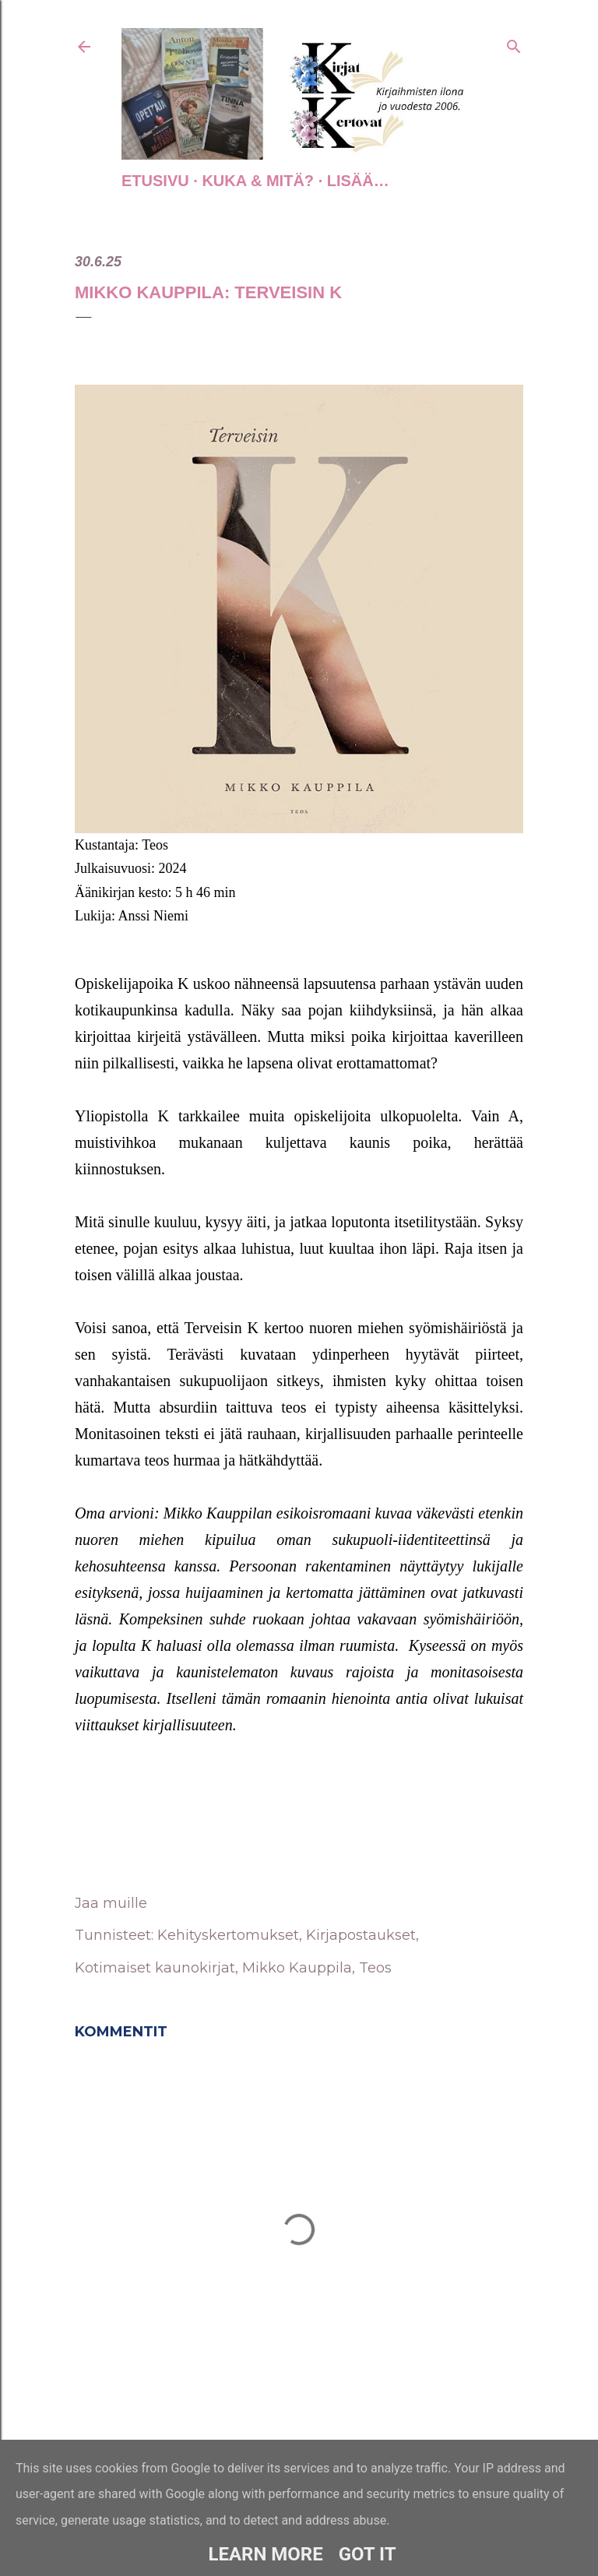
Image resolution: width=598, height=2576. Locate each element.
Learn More (265, 2554)
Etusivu (155, 180)
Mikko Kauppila (297, 1967)
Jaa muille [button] (111, 1903)
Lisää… (358, 180)
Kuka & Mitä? (258, 180)
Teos (375, 1967)
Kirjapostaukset (361, 1935)
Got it (367, 2554)
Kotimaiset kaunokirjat (155, 1967)
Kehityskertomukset (228, 1935)
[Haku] (514, 43)
